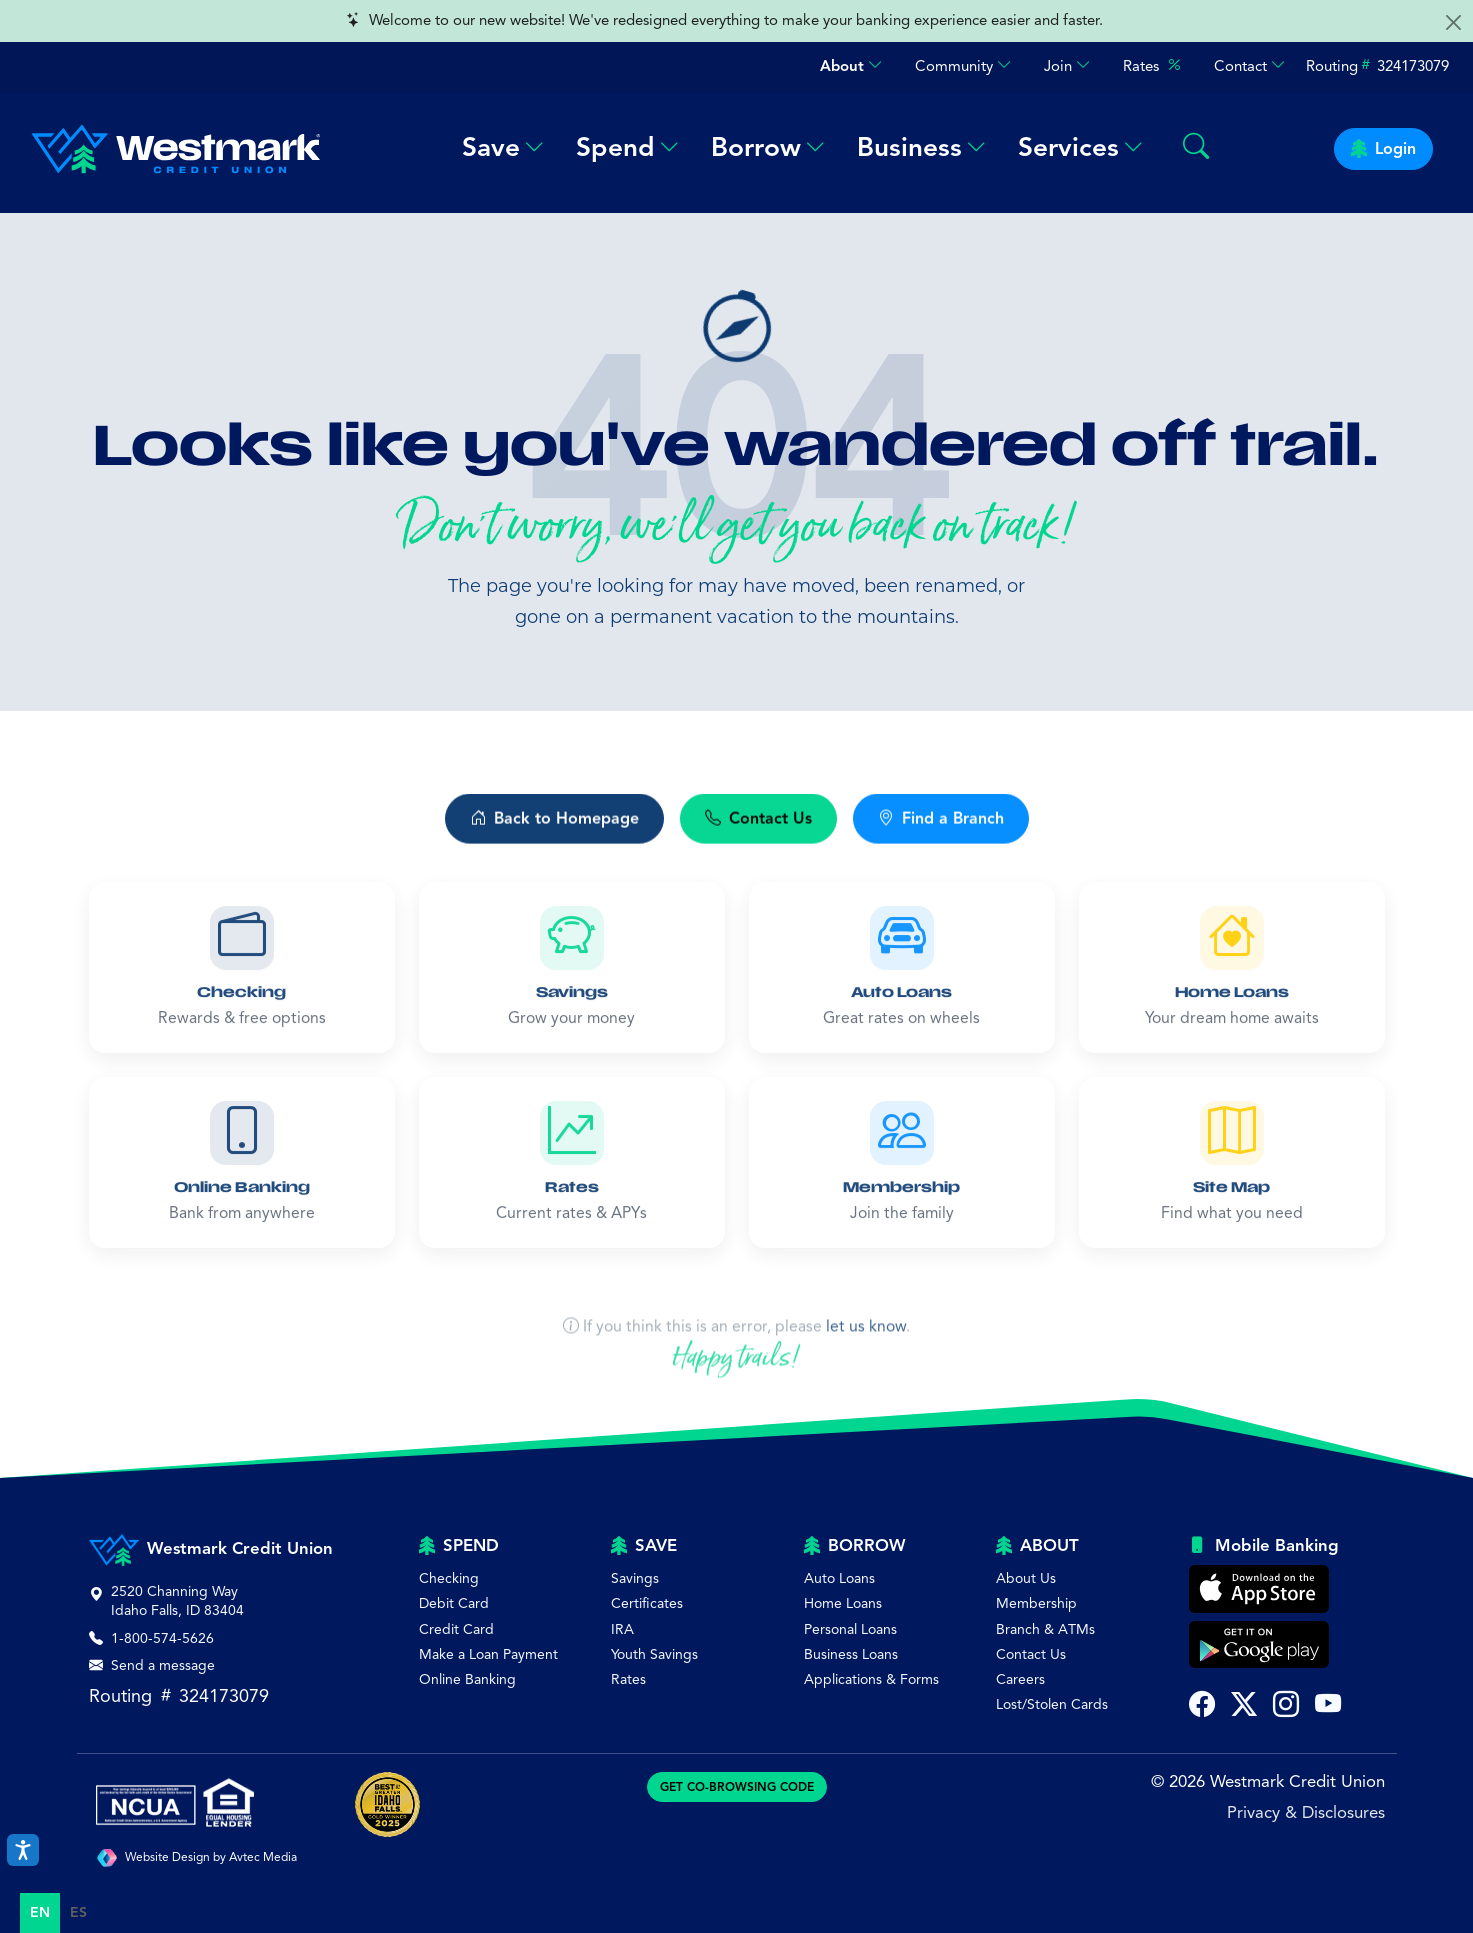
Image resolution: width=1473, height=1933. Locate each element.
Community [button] (963, 66)
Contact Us (758, 845)
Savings (635, 1578)
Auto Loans (839, 1578)
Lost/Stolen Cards (1052, 1704)
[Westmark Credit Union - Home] (168, 149)
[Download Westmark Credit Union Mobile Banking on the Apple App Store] (1259, 1589)
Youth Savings (654, 1654)
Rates (1152, 66)
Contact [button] (1250, 66)
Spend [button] (627, 147)
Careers (1020, 1679)
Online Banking (467, 1679)
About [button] (851, 66)
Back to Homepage (554, 845)
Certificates (647, 1603)
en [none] (40, 1912)
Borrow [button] (768, 147)
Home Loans (843, 1603)
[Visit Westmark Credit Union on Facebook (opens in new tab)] (1202, 1706)
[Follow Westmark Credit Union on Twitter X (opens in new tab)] (1244, 1706)
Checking (449, 1578)
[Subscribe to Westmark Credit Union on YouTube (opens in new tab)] (1328, 1706)
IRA (622, 1629)
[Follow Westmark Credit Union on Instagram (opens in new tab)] (1286, 1706)
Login (1383, 149)
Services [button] (1080, 147)
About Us (1026, 1578)
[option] (78, 1913)
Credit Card (456, 1629)
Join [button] (1067, 66)
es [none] (78, 1912)
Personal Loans (850, 1629)
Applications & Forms (871, 1679)
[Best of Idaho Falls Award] (387, 1804)
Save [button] (503, 147)
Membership (1036, 1603)
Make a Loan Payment (488, 1654)
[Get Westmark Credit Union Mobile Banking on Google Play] (1259, 1645)
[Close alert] (1453, 22)
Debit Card (454, 1603)
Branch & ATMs (1045, 1629)
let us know (866, 1385)
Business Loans (851, 1654)
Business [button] (921, 147)
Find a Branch (941, 845)
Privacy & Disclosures (1306, 1812)
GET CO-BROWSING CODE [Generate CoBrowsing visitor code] (737, 1786)
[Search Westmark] (1196, 148)
